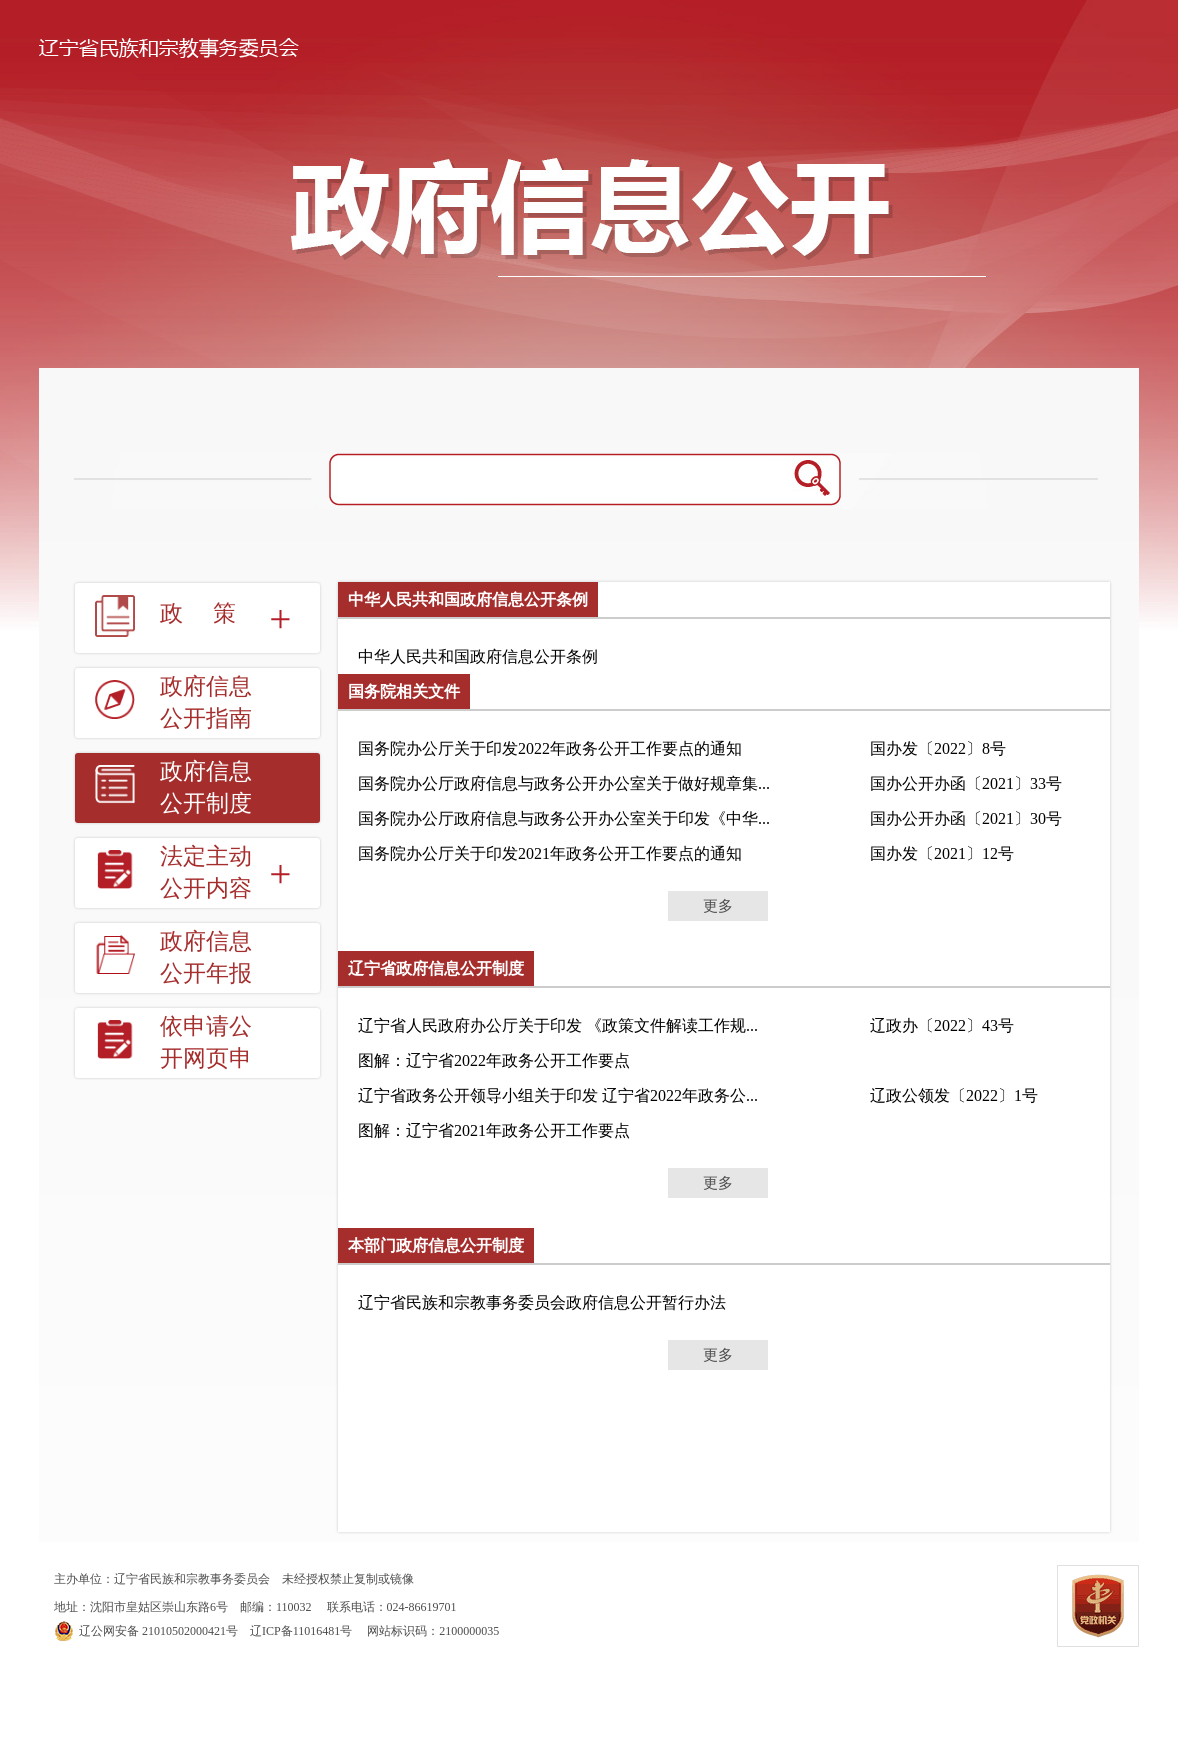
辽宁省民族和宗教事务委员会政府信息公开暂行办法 (542, 1302)
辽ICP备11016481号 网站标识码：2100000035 (276, 1631)
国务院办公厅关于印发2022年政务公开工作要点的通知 (550, 748)
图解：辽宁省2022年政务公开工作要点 (494, 1060)
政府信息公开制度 (206, 787)
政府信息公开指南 (206, 702)
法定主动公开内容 (206, 872)
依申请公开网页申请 (206, 1058)
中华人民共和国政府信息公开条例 (478, 656)
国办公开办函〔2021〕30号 (966, 818)
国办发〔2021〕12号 (942, 853)
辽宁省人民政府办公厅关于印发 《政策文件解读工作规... (558, 1025)
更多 (718, 906)
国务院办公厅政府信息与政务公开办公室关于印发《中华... (564, 818)
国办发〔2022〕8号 (938, 748)
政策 (213, 613)
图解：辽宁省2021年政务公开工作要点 (494, 1130)
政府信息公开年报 (206, 957)
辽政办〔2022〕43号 (942, 1025)
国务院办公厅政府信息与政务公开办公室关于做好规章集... (564, 783)
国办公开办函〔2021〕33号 (966, 783)
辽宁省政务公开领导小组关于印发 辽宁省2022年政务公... (558, 1095)
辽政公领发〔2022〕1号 (954, 1095)
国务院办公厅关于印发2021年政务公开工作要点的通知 (550, 853)
